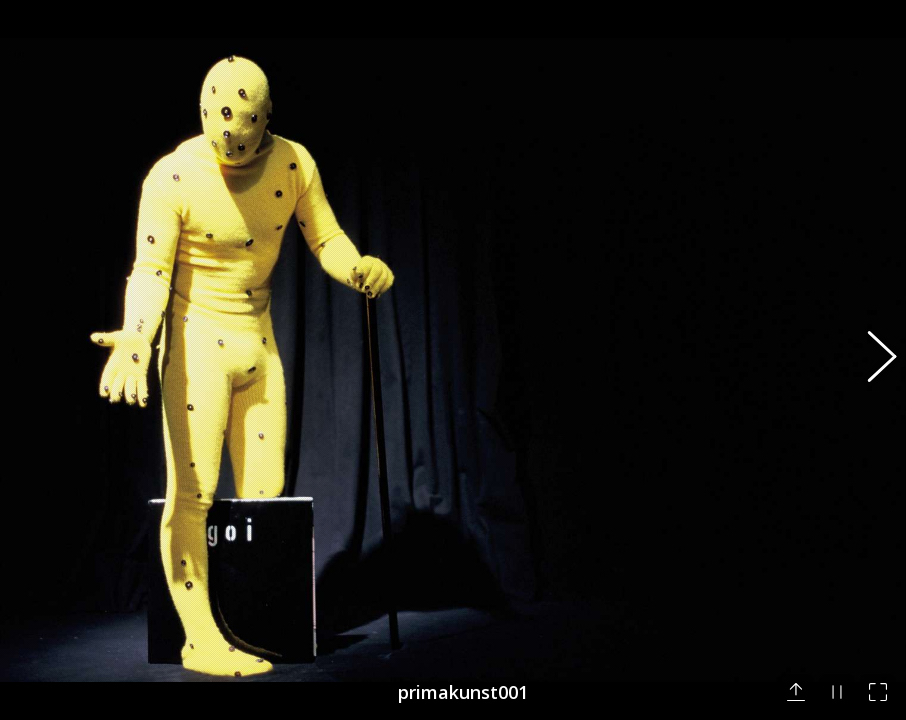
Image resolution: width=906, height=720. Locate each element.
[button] (871, 360)
